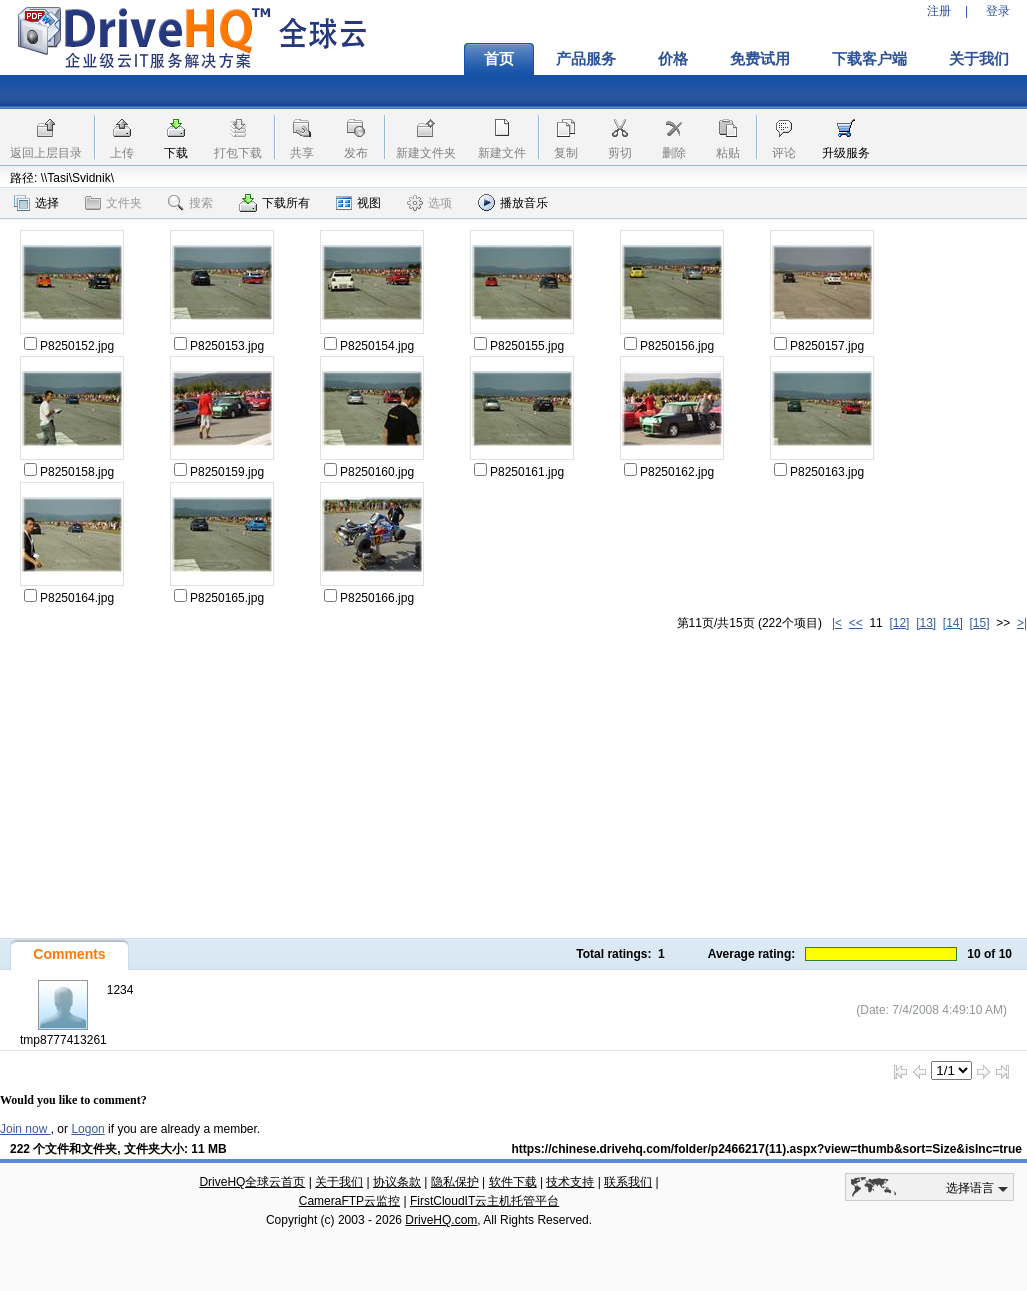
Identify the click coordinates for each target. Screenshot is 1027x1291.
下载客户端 (869, 59)
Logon (87, 1129)
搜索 (190, 203)
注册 (939, 11)
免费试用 (760, 59)
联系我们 (628, 1182)
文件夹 (113, 203)
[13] (926, 623)
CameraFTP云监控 (349, 1201)
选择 (36, 203)
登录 (998, 11)
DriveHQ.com (441, 1220)
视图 (358, 203)
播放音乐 (513, 202)
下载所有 (274, 203)
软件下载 (513, 1182)
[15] (980, 623)
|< (837, 623)
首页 (499, 59)
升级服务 (846, 153)
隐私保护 (455, 1182)
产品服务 (586, 59)
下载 (176, 153)
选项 (429, 203)
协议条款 (397, 1182)
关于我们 (339, 1182)
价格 (673, 59)
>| (1022, 623)
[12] (899, 623)
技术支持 (570, 1182)
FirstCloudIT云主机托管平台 (484, 1201)
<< (856, 623)
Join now (25, 1129)
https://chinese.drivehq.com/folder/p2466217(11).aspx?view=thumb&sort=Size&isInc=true (767, 1149)
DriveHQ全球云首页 (252, 1182)
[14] (953, 623)
